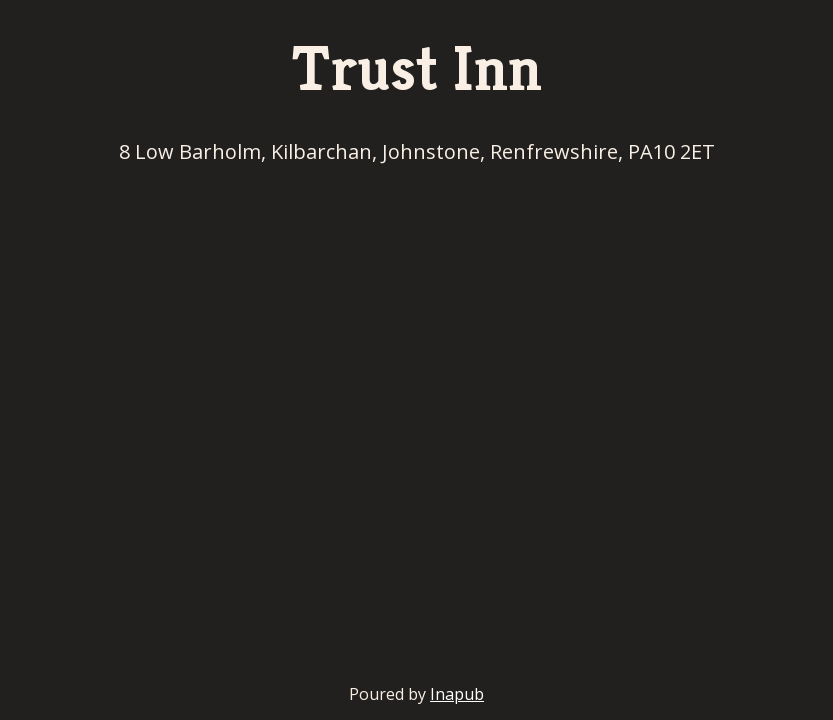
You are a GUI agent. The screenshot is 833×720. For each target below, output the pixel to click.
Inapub (457, 694)
